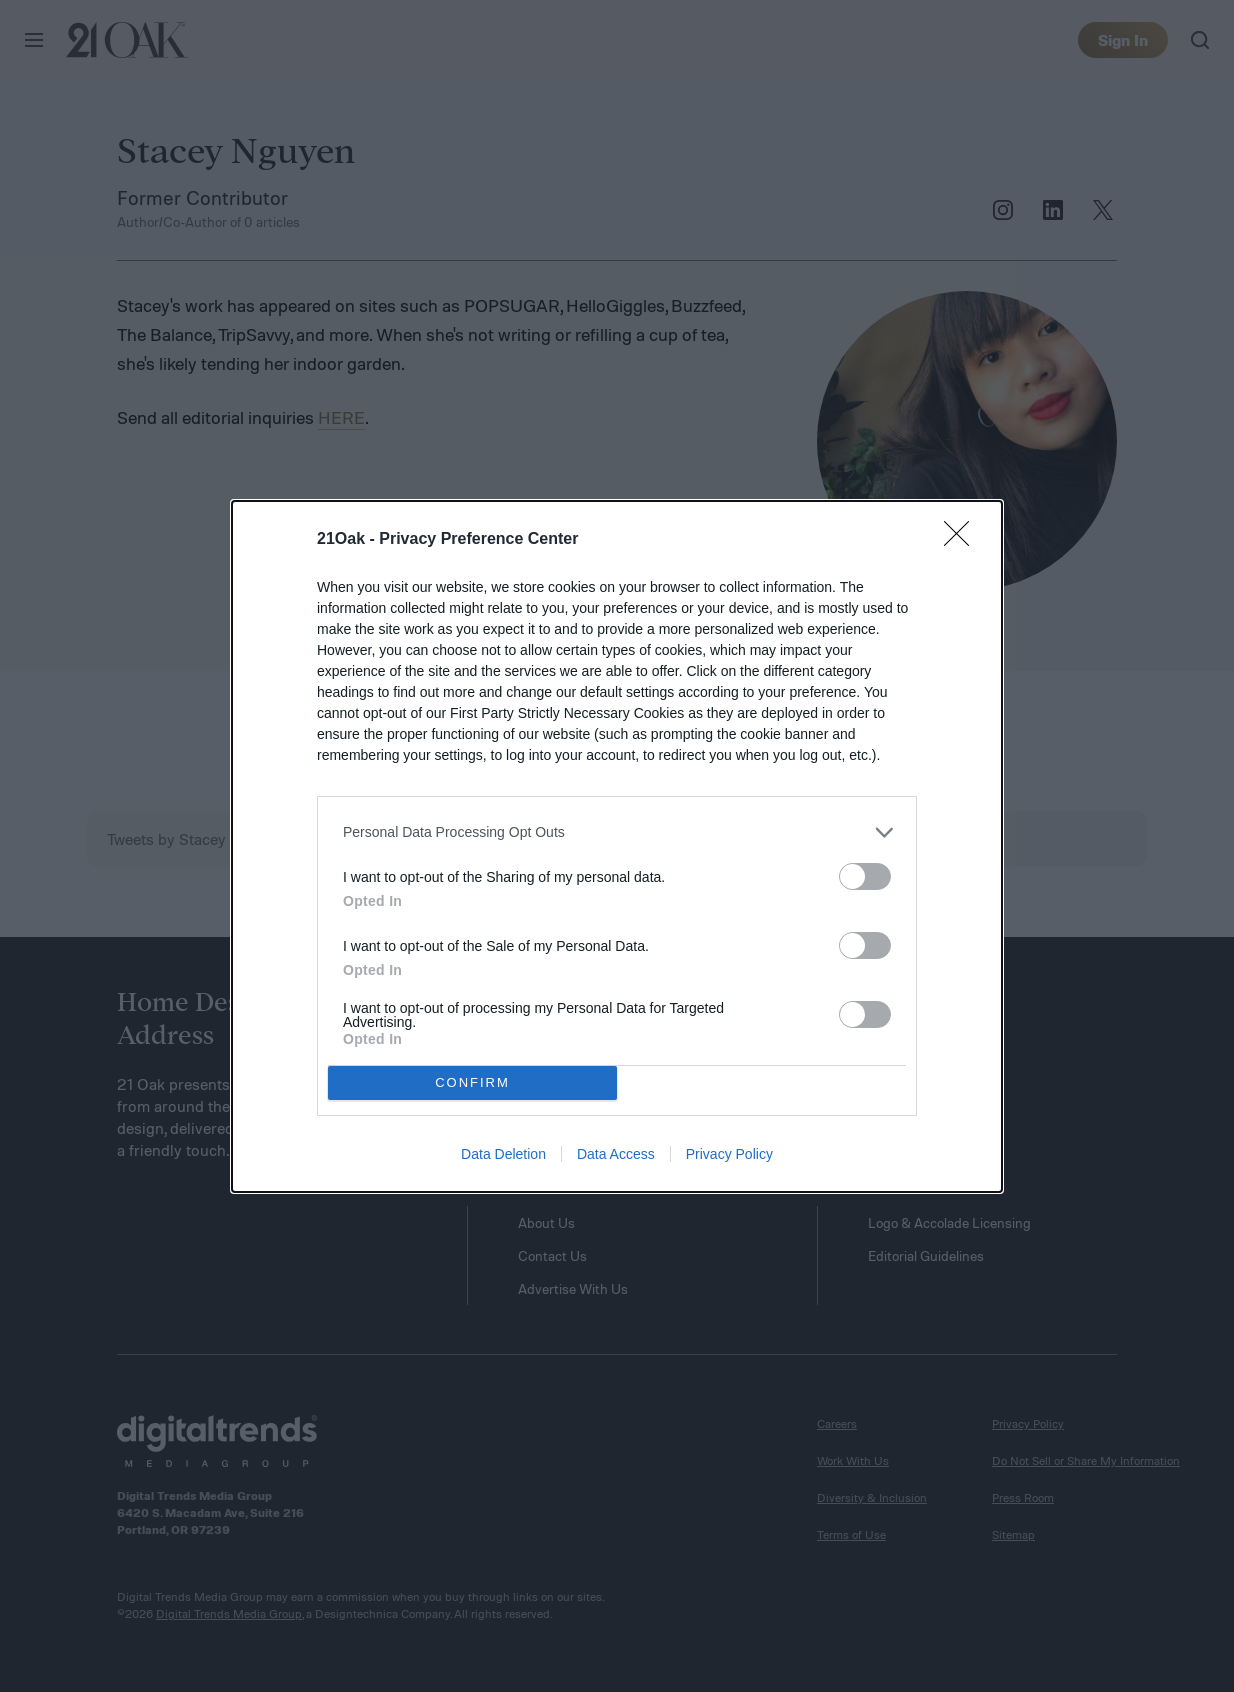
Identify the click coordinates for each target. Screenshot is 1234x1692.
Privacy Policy (729, 1154)
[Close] (963, 540)
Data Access (616, 1154)
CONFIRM (472, 1081)
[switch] (865, 876)
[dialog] (617, 846)
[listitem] (617, 832)
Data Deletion (503, 1154)
